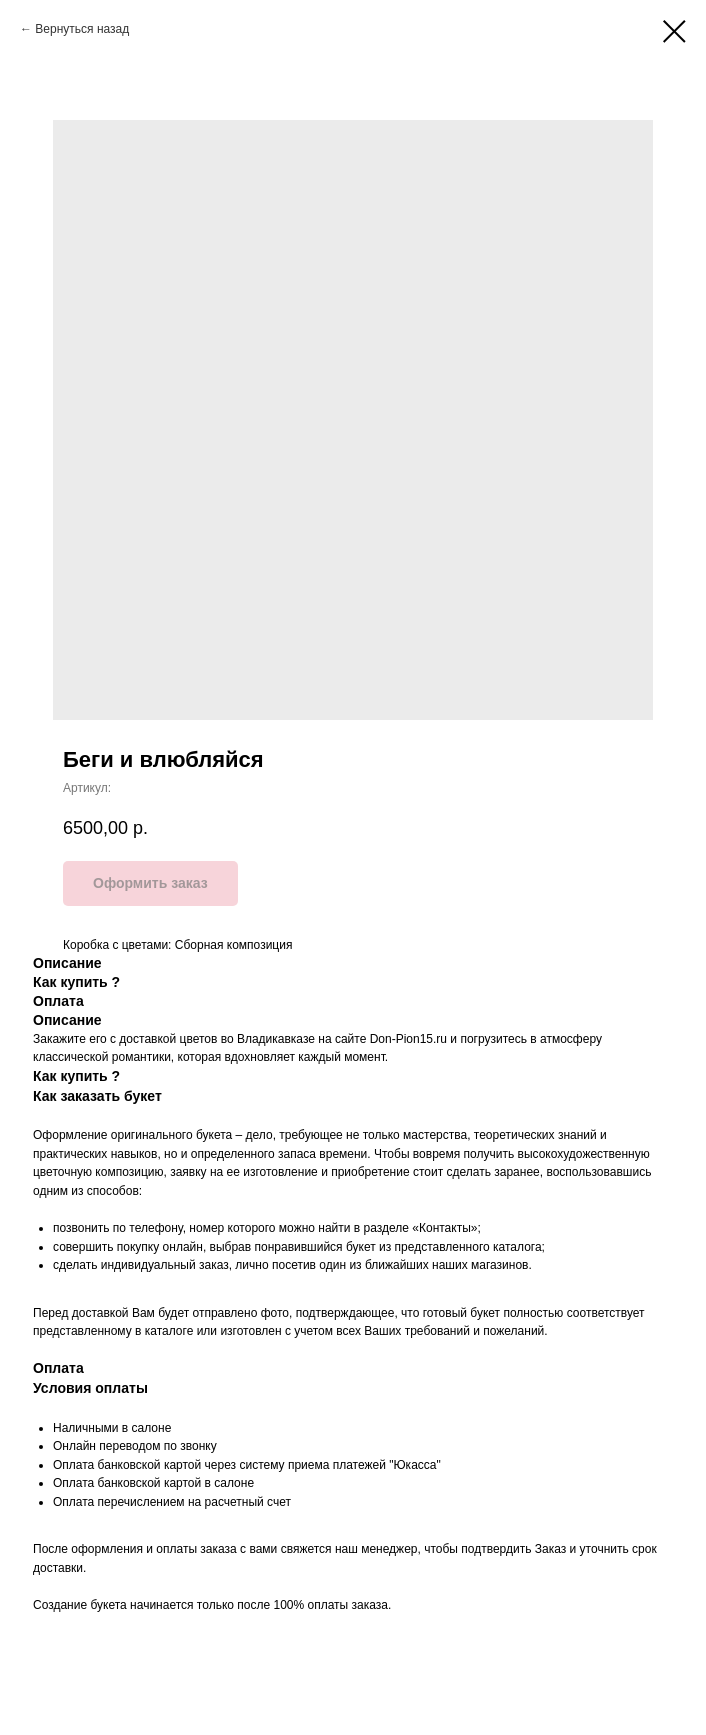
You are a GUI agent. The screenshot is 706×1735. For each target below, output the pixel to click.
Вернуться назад (82, 29)
